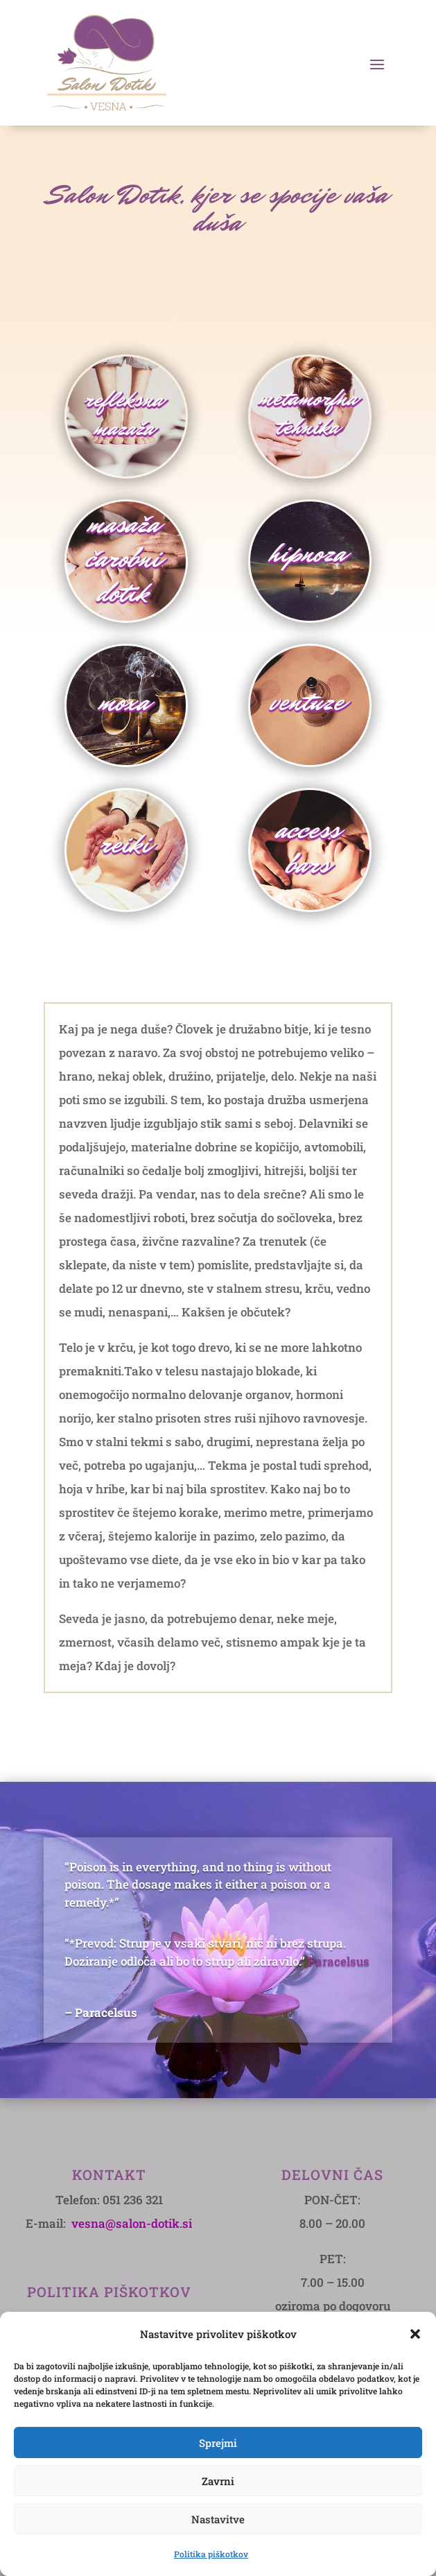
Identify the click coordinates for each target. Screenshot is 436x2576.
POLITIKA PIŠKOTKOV (109, 2292)
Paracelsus (338, 1961)
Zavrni (218, 2481)
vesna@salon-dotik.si (131, 2223)
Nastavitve (218, 2519)
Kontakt (109, 2174)
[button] (415, 2334)
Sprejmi (218, 2443)
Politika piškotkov (211, 2553)
